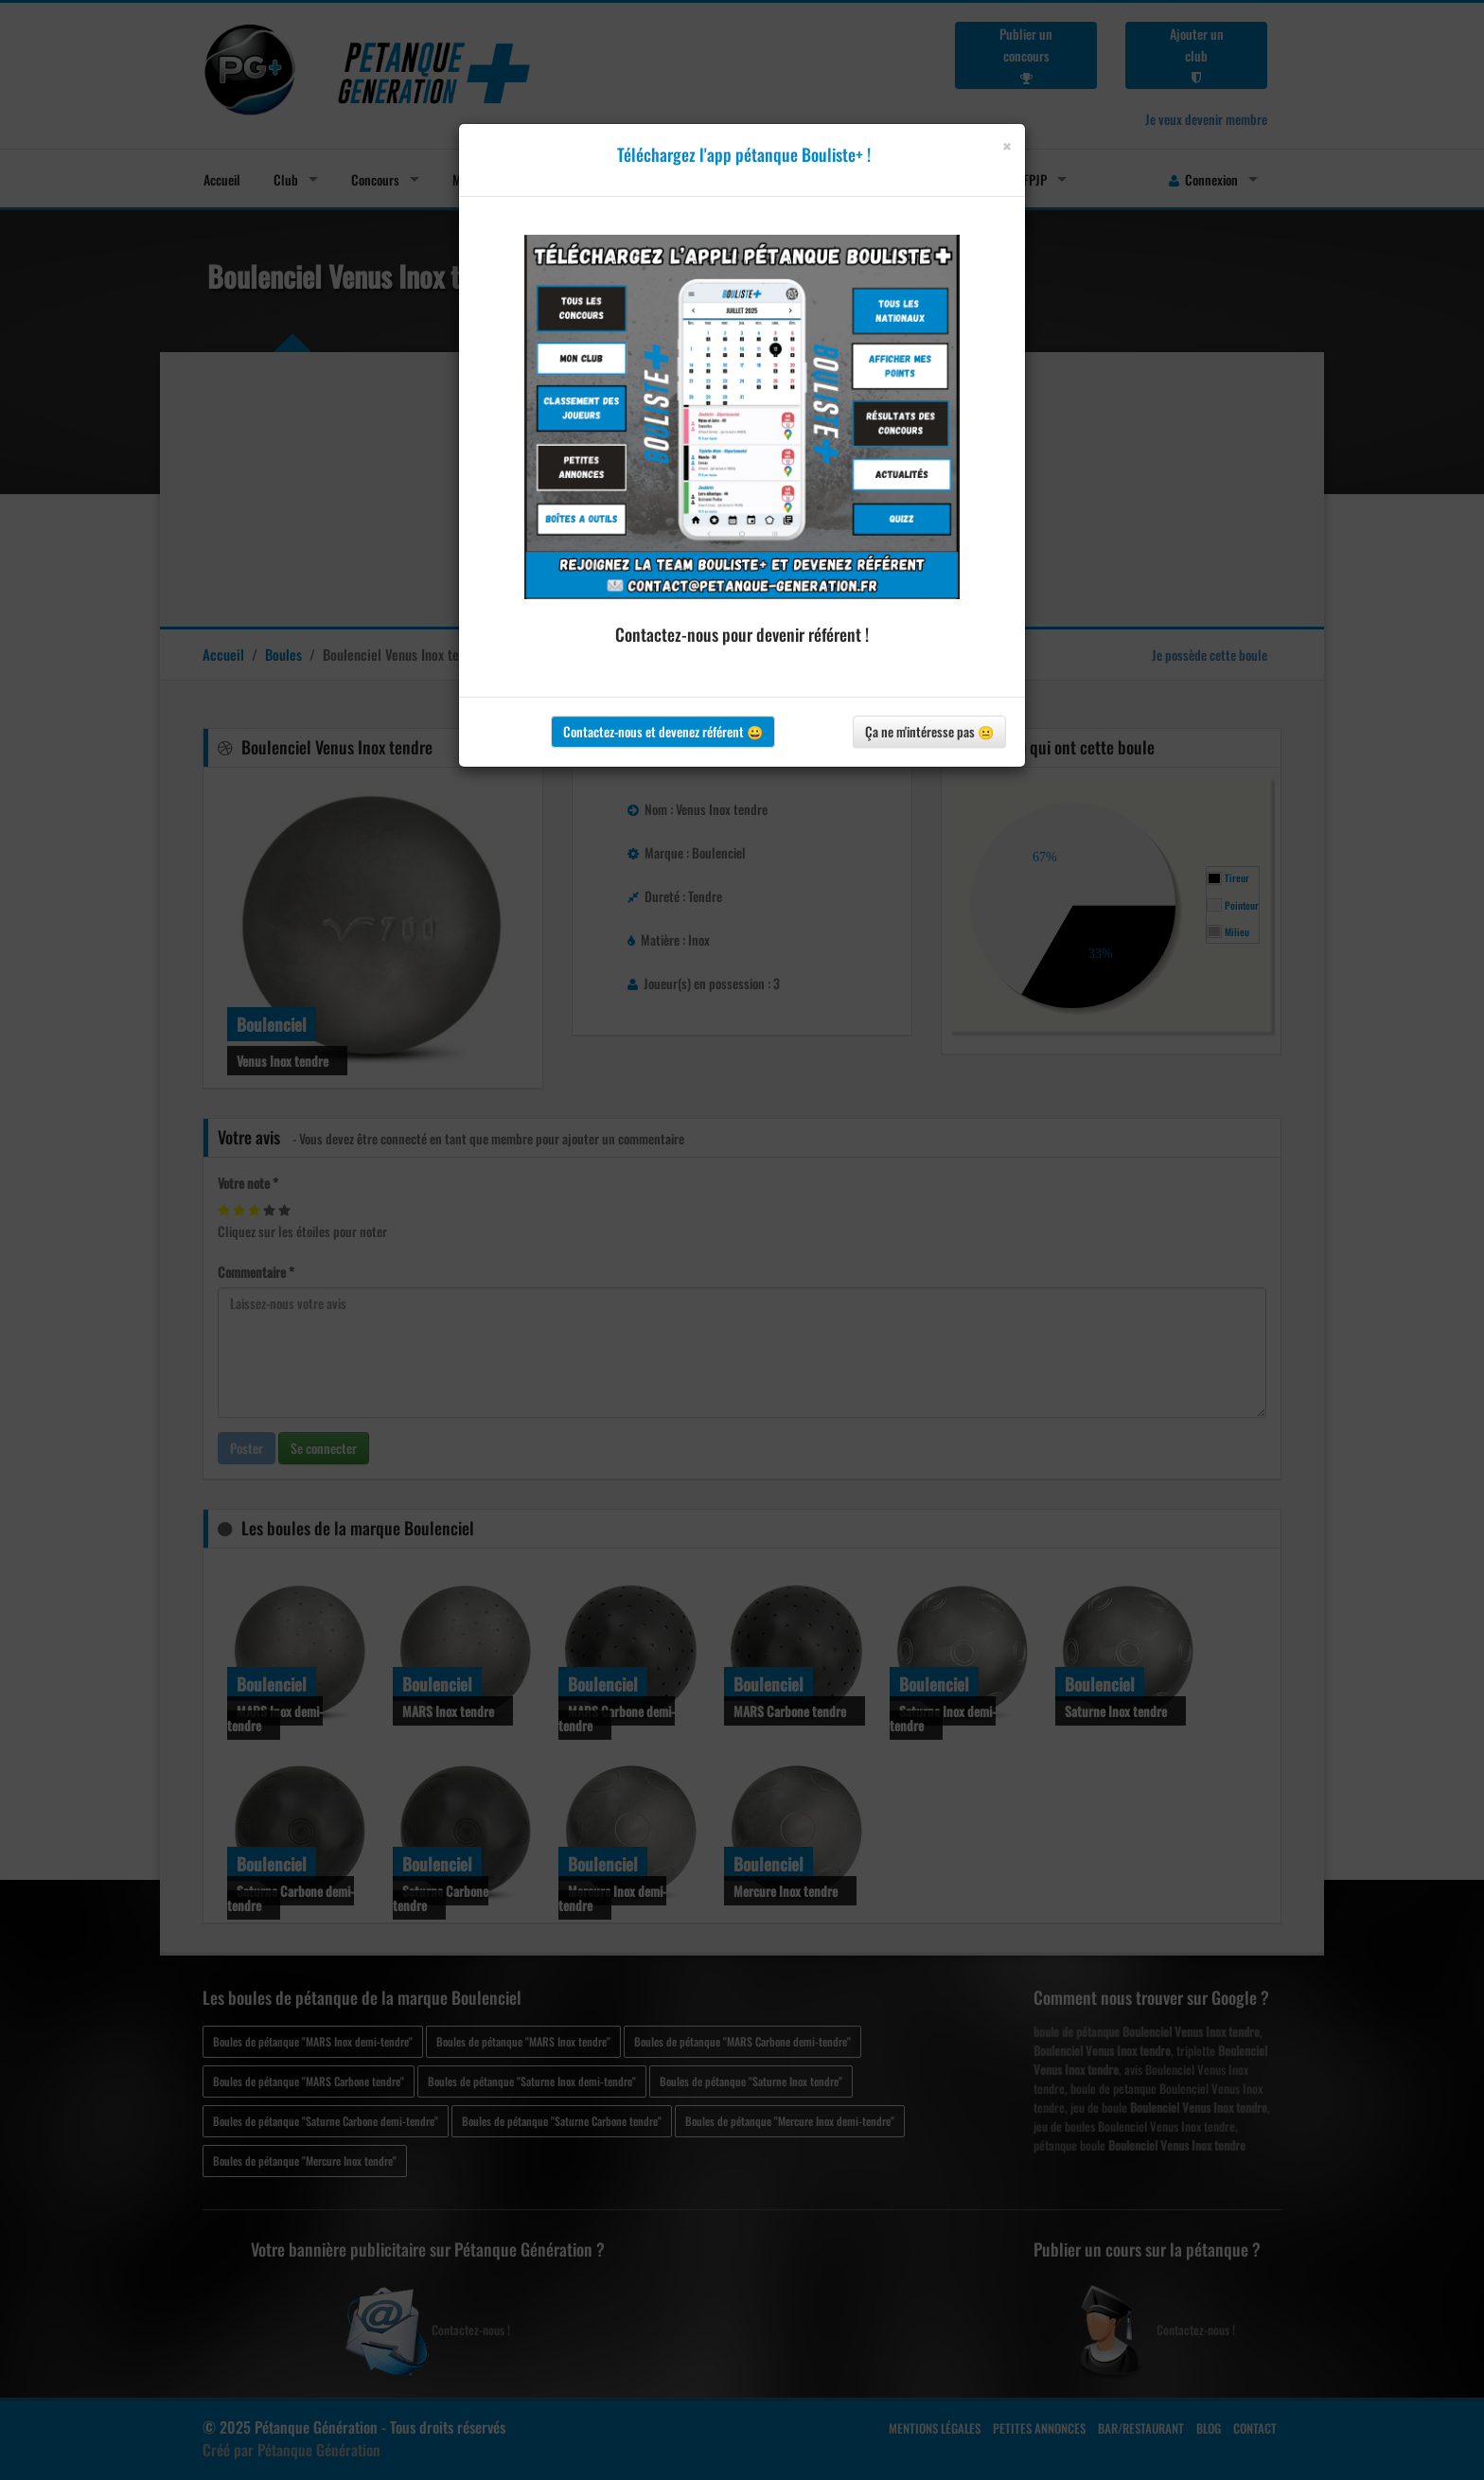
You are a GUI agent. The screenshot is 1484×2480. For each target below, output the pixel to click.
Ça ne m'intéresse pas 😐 (929, 731)
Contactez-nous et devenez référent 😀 (663, 731)
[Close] (1006, 146)
